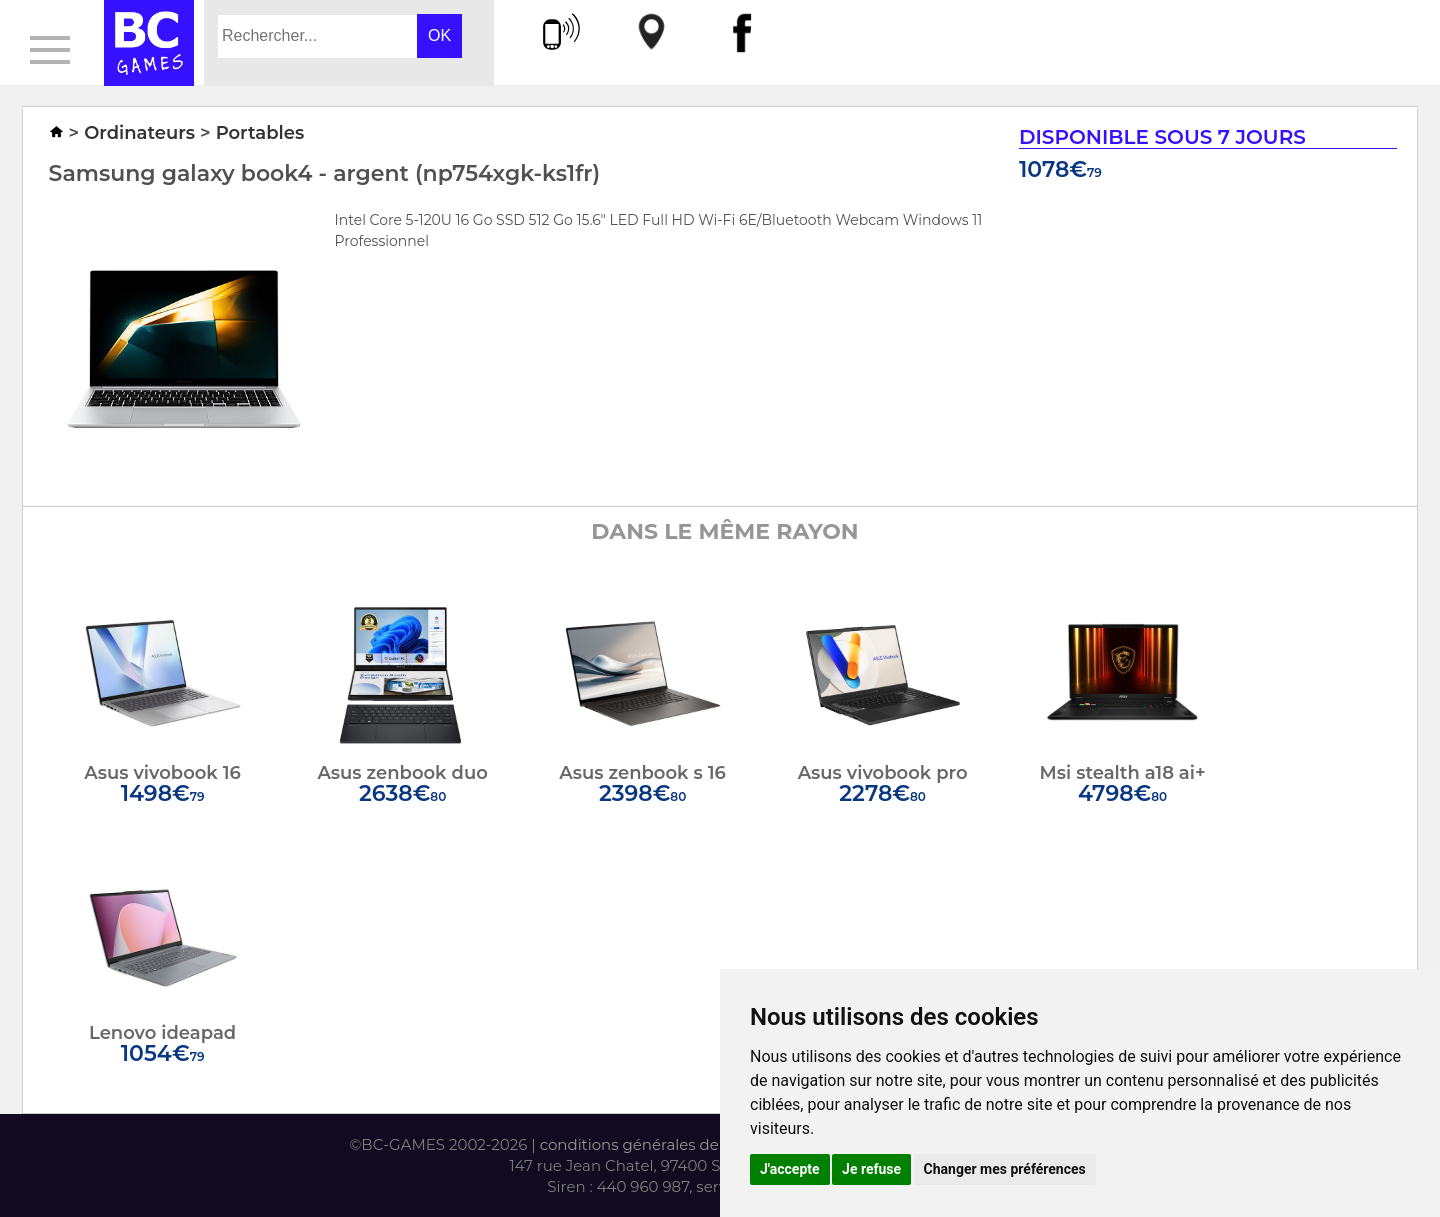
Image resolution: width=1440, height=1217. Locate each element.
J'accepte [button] (790, 1169)
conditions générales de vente (652, 1144)
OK (439, 35)
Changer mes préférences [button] (1005, 1169)
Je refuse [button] (871, 1169)
